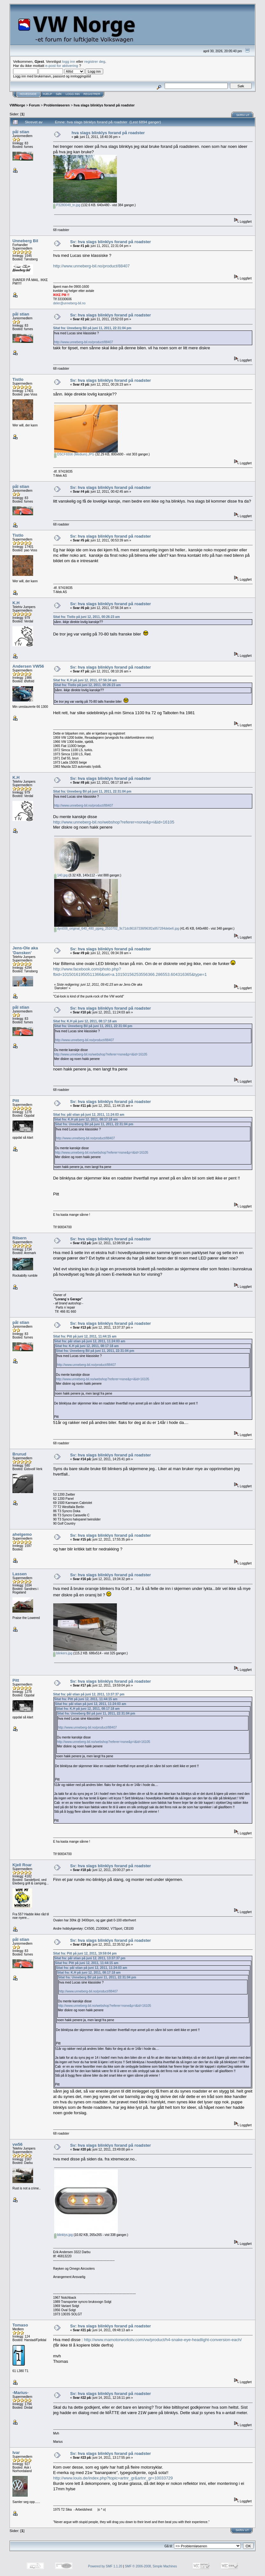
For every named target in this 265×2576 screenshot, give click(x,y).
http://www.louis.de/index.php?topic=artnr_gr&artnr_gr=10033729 (113, 2478)
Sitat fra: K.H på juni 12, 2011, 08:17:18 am (85, 1021)
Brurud (19, 1454)
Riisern (19, 1238)
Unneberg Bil (25, 240)
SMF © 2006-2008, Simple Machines (151, 2566)
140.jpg (61, 875)
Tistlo (17, 379)
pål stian (20, 131)
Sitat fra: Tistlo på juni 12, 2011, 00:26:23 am (86, 617)
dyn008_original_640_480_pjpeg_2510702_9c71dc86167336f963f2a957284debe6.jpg (116, 928)
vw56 (17, 2144)
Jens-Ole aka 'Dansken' (25, 950)
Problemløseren (57, 105)
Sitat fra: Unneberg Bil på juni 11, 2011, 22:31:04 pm (92, 328)
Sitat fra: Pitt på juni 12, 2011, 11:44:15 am (85, 1336)
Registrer (91, 94)
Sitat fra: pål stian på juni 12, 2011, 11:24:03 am (88, 1114)
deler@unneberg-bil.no (69, 303)
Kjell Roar (22, 1864)
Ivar (16, 2452)
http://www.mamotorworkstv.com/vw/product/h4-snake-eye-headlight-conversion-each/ (163, 2339)
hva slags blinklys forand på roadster (104, 105)
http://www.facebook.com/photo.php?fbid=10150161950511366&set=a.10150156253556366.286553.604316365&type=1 (130, 972)
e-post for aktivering (61, 65)
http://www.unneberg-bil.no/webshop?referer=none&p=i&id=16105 (114, 822)
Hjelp (47, 94)
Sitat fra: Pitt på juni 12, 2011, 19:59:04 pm (85, 1953)
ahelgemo (22, 1534)
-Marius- (20, 2392)
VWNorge (17, 105)
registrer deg (94, 61)
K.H (15, 602)
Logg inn (73, 94)
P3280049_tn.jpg (66, 205)
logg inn (68, 61)
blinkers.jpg (62, 1653)
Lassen (19, 1573)
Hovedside (28, 94)
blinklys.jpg (63, 2235)
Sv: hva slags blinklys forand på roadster (110, 241)
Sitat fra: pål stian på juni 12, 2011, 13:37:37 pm (89, 1694)
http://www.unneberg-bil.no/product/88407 (91, 266)
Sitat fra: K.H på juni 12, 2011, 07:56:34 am (85, 680)
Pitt (15, 1100)
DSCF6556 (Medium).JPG (74, 454)
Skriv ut (243, 115)
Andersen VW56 (28, 666)
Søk (59, 94)
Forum (34, 105)
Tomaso (20, 2325)
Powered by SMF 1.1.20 (105, 2566)
